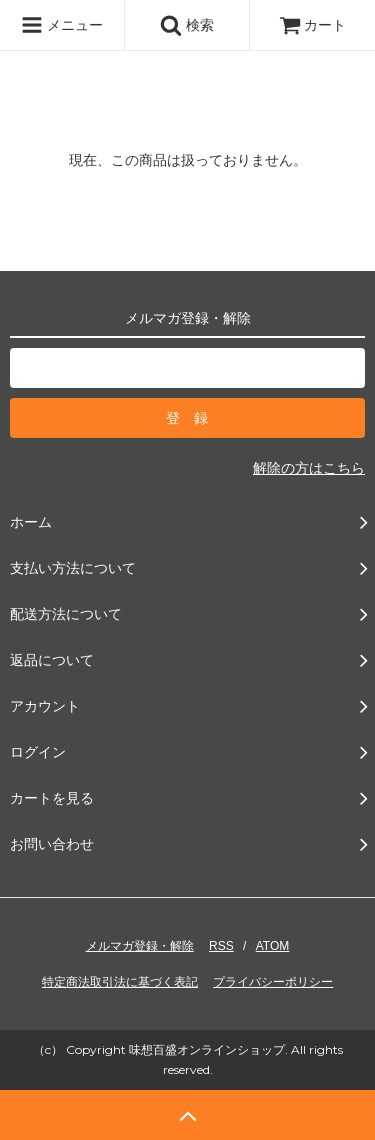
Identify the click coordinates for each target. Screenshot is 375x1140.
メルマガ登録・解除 (140, 946)
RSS (221, 946)
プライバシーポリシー (273, 982)
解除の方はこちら (309, 468)
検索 (187, 25)
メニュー (62, 25)
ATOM (273, 946)
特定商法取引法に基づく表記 (120, 982)
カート (313, 25)
